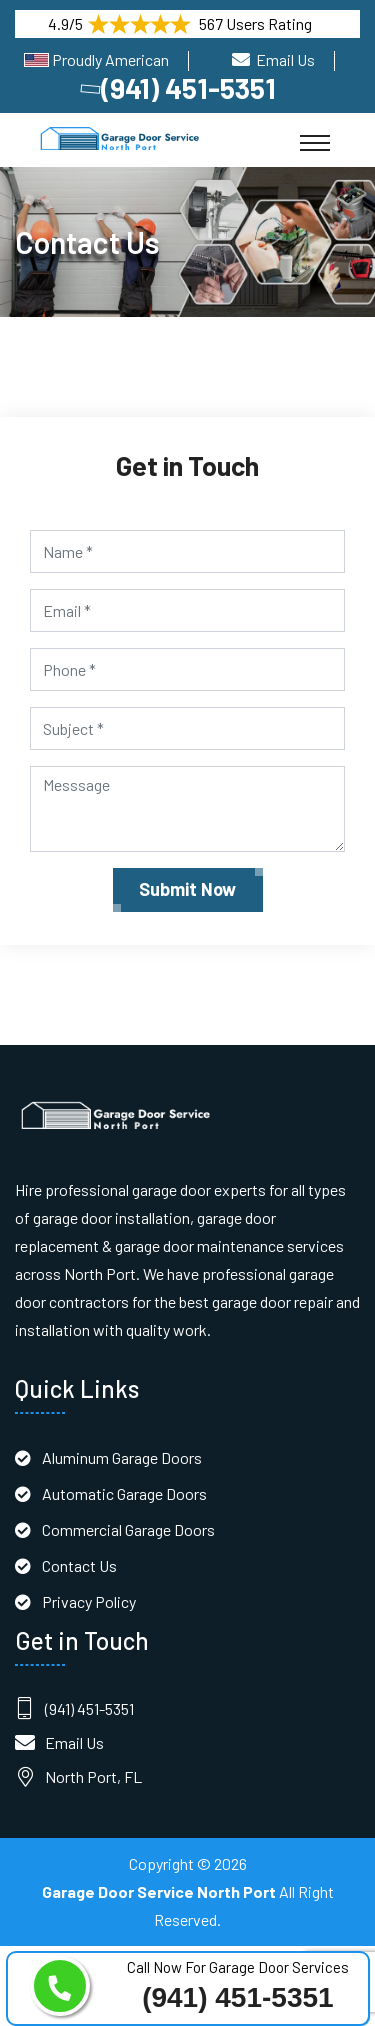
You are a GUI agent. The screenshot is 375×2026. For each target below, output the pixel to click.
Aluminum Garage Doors (122, 1457)
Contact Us (79, 1565)
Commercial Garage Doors (128, 1529)
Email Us (285, 59)
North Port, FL (93, 1777)
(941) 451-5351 (181, 88)
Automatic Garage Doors (124, 1493)
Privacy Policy (89, 1601)
